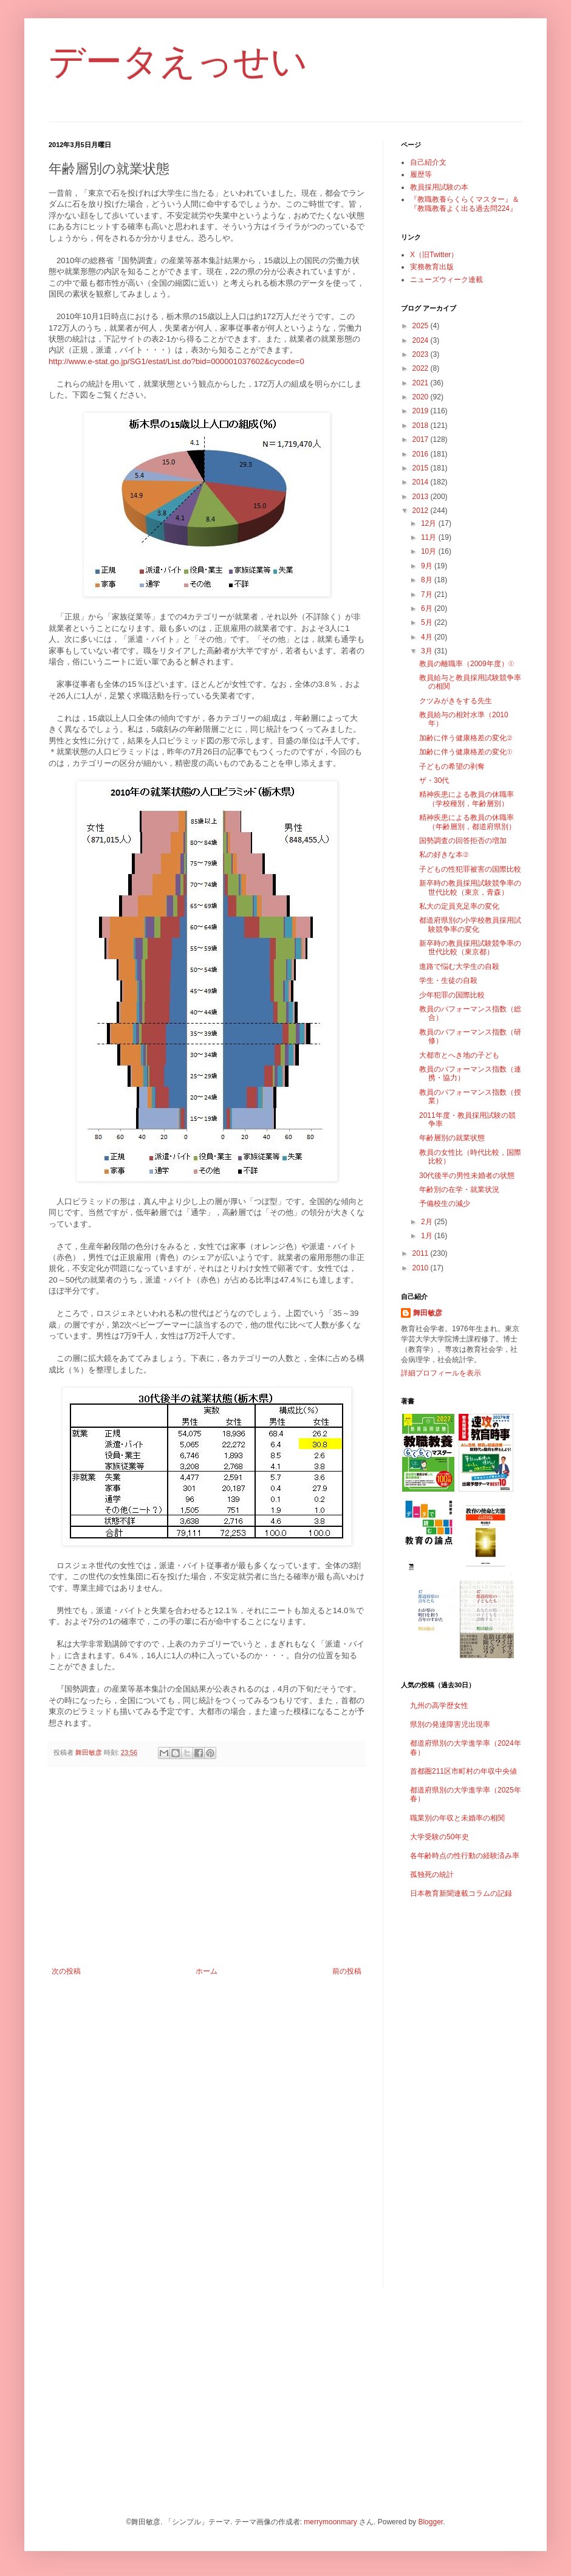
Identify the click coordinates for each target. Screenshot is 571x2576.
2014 (421, 482)
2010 (421, 1268)
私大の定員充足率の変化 (459, 906)
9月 (427, 566)
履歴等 (421, 174)
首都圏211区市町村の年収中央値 (463, 1771)
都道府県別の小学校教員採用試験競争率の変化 (470, 924)
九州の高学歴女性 (439, 1705)
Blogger (430, 2522)
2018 (421, 425)
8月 (427, 580)
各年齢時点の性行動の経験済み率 (464, 1855)
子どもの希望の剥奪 (452, 766)
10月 (430, 551)
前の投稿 (346, 1971)
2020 (421, 397)
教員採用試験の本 (439, 187)
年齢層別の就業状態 (452, 1138)
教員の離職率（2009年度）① (466, 663)
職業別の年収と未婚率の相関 (457, 1818)
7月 (427, 594)
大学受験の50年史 (439, 1837)
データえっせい (178, 61)
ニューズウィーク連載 (446, 279)
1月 (427, 1235)
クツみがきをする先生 (455, 701)
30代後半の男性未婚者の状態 (467, 1175)
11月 (430, 537)
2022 (421, 368)
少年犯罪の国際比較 (452, 995)
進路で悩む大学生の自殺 (459, 966)
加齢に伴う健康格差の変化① (465, 752)
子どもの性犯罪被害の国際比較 (470, 869)
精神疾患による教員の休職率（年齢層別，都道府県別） (467, 821)
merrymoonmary (330, 2522)
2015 (421, 468)
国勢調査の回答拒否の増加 (463, 840)
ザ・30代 (434, 780)
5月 (427, 622)
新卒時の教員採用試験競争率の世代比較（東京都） (470, 947)
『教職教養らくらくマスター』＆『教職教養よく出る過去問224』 (464, 203)
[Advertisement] (206, 1867)
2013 (421, 496)
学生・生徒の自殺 (448, 980)
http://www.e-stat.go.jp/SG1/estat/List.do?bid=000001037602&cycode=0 (176, 361)
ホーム (206, 1971)
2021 (421, 383)
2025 (421, 326)
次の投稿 (66, 1971)
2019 (421, 411)
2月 (427, 1221)
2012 (421, 510)
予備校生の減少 (444, 1203)
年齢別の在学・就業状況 (459, 1189)
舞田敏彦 (427, 1313)
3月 (427, 651)
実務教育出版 (432, 267)
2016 (421, 454)
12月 (430, 523)
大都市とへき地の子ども (459, 1055)
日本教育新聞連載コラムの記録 (461, 1893)
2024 (421, 340)
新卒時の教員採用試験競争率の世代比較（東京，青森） (470, 887)
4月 (427, 637)
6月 (427, 608)
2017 (421, 439)
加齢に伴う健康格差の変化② (465, 738)
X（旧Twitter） (434, 254)
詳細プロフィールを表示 (441, 1373)
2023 (421, 354)
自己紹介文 (428, 162)
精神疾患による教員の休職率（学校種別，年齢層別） (466, 798)
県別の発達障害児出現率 (450, 1724)
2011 (421, 1253)
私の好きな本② (443, 854)
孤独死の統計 (432, 1874)
